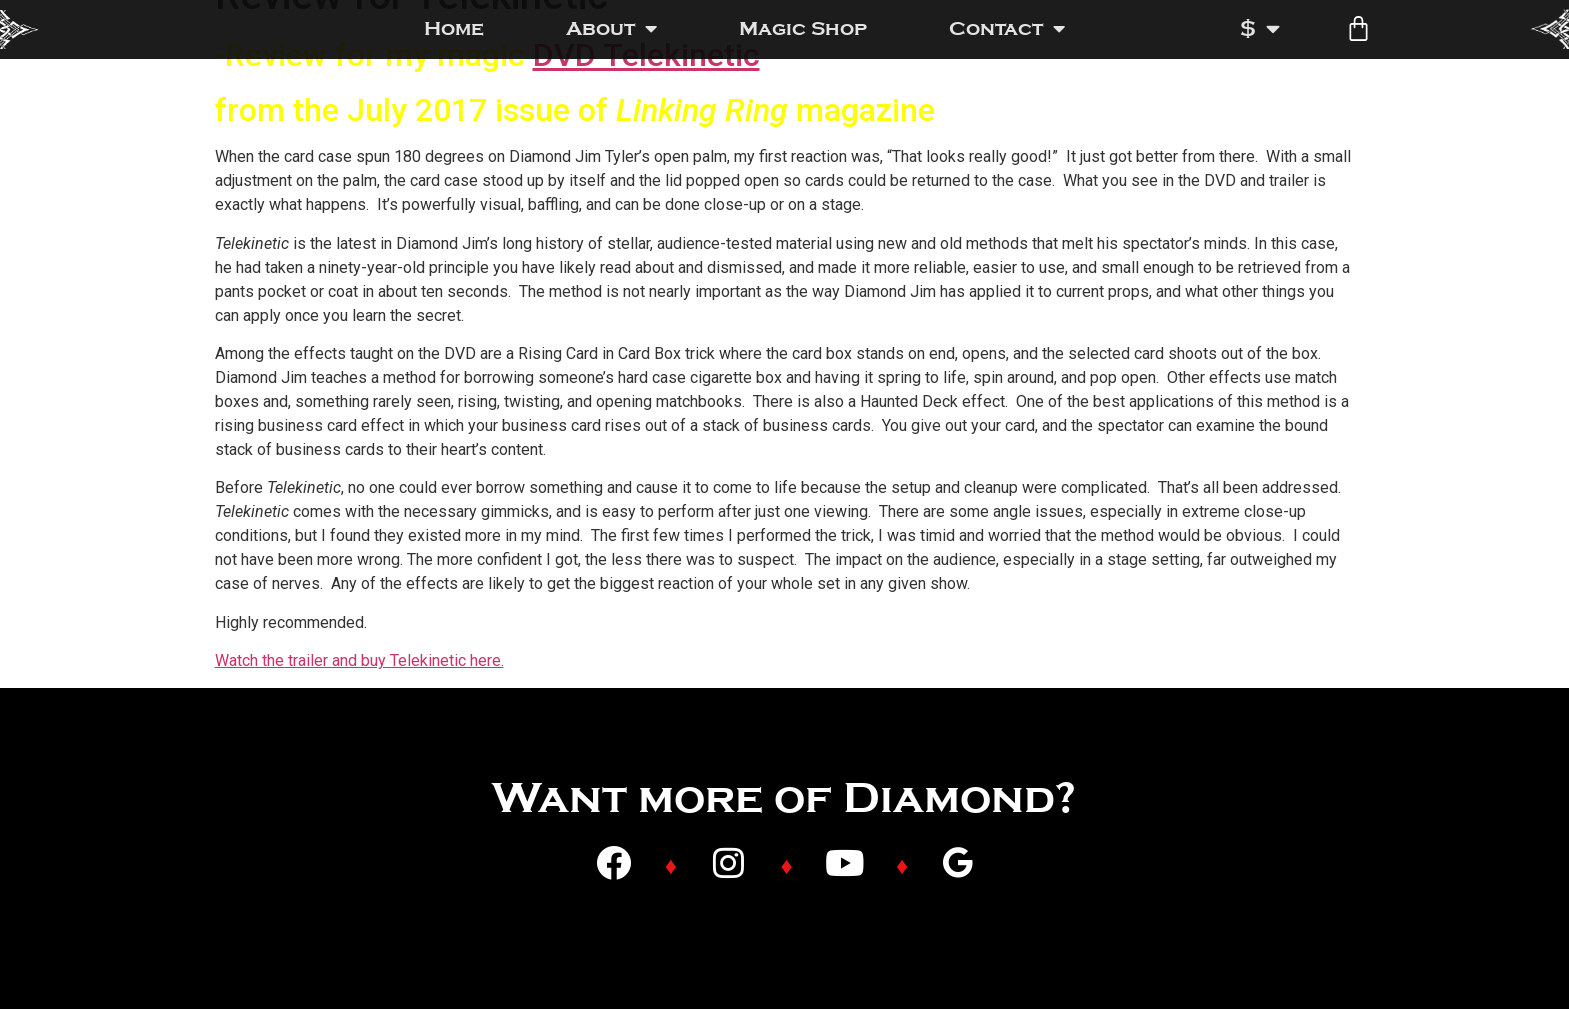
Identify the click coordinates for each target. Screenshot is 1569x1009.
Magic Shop (803, 28)
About (611, 29)
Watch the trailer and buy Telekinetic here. (359, 660)
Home (454, 28)
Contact (1007, 29)
